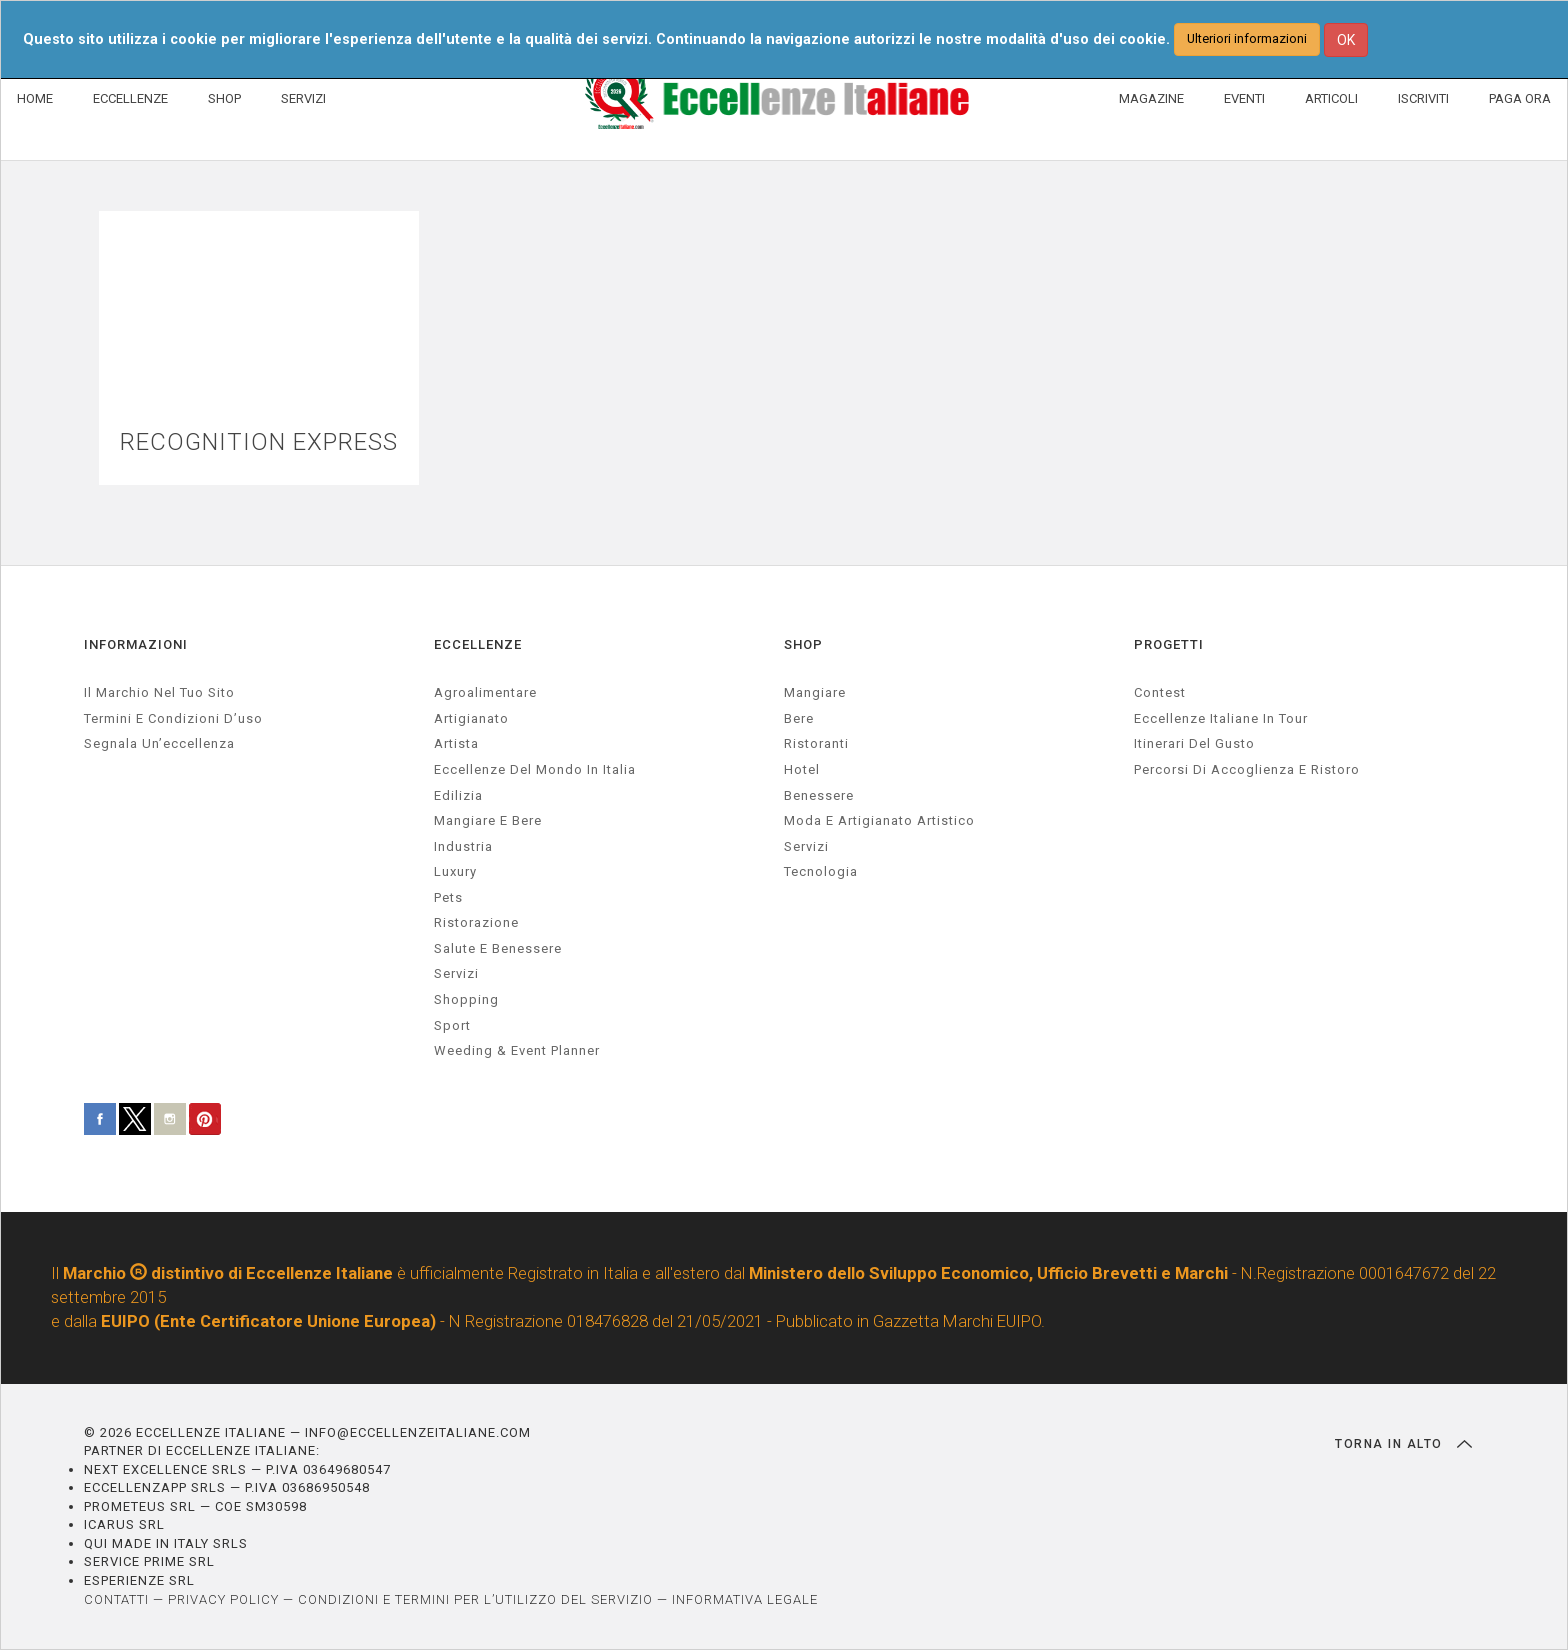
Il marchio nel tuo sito (159, 692)
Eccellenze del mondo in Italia (535, 769)
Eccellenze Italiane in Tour (1221, 718)
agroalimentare (485, 692)
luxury (455, 871)
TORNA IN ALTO (1403, 1444)
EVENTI (1244, 98)
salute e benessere (498, 948)
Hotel (802, 769)
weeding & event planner (517, 1050)
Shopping (466, 999)
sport (452, 1025)
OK (1346, 40)
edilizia (458, 795)
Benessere (819, 795)
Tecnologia (821, 871)
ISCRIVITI (1423, 98)
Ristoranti (816, 743)
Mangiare (815, 692)
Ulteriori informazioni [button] (1247, 38)
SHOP (224, 98)
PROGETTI (1169, 644)
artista (456, 743)
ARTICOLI (1331, 98)
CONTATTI (116, 1599)
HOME (35, 98)
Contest (1160, 692)
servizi (456, 973)
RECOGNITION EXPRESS (259, 442)
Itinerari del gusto (1194, 743)
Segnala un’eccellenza (159, 743)
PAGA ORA (1520, 98)
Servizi (806, 846)
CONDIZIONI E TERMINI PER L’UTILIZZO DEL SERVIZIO (475, 1599)
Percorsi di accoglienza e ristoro (1247, 769)
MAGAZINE (1151, 98)
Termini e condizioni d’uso (173, 718)
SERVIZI (303, 98)
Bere (799, 718)
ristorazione (476, 922)
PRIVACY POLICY (223, 1599)
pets (448, 897)
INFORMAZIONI (136, 644)
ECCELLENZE (130, 98)
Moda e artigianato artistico (879, 820)
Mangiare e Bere (488, 820)
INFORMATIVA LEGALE (745, 1599)
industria (463, 846)
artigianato (471, 718)
